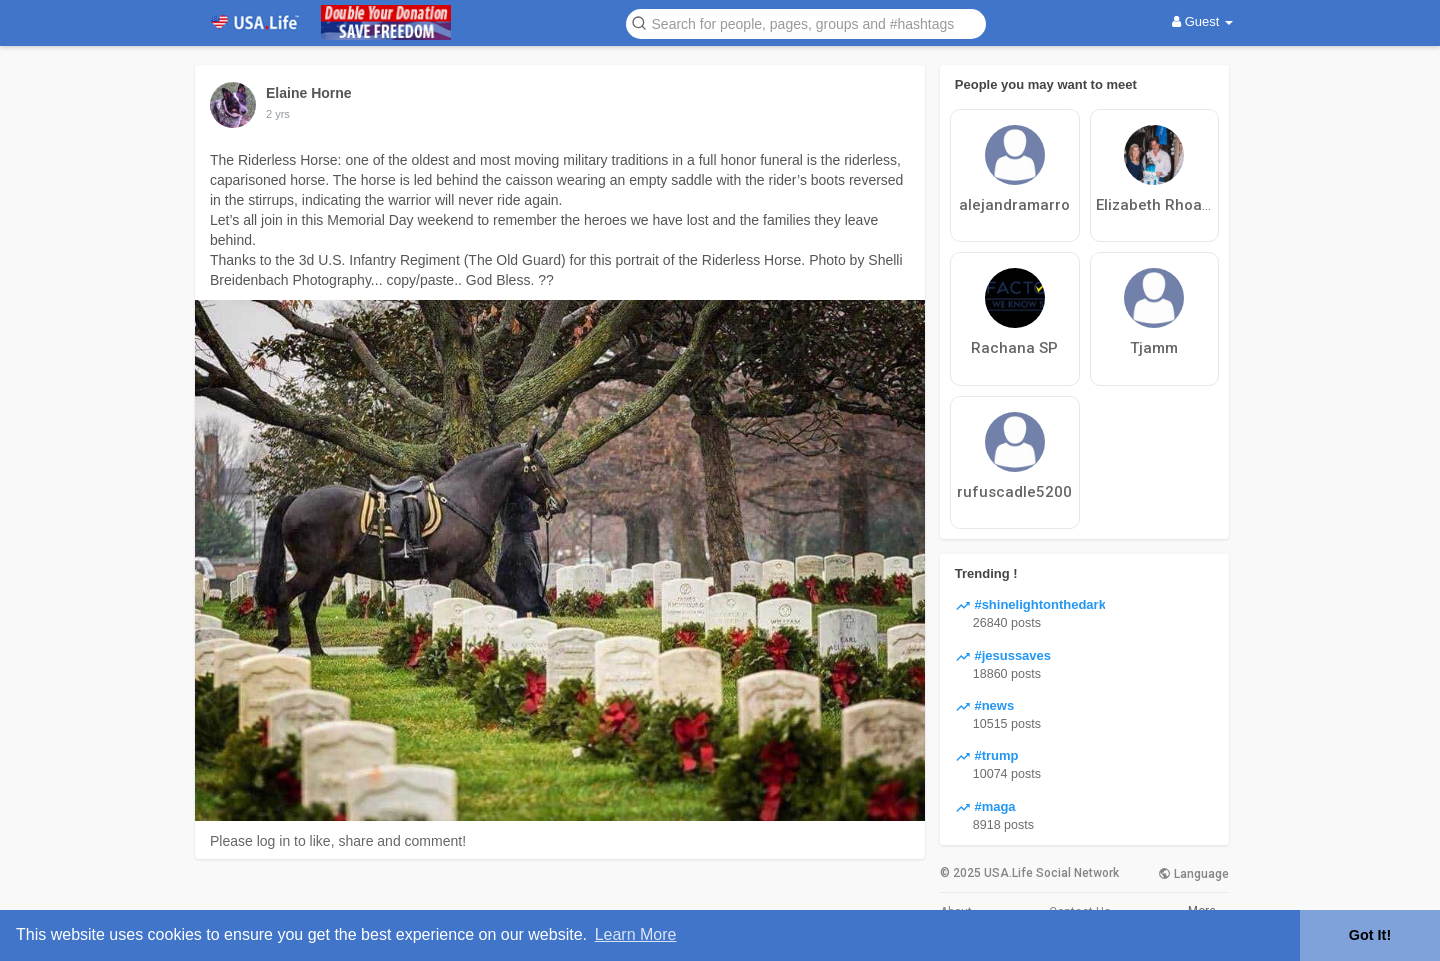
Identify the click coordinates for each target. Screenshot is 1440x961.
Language (1193, 874)
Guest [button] (1202, 21)
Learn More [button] (636, 934)
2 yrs (278, 114)
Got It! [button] (1370, 935)
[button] (806, 22)
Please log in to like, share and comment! (338, 841)
